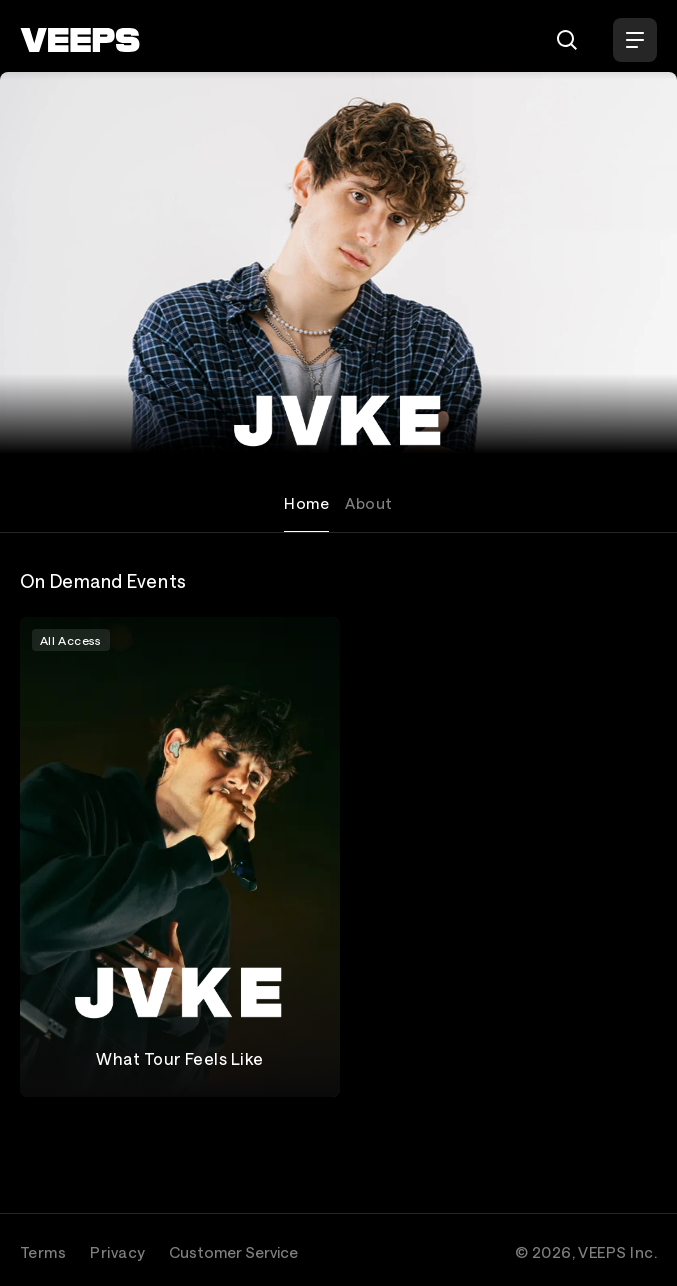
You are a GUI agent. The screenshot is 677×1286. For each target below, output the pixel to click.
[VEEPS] (80, 40)
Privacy (117, 1252)
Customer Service (233, 1252)
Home (306, 503)
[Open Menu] (635, 40)
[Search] (567, 40)
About (368, 503)
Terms (43, 1252)
